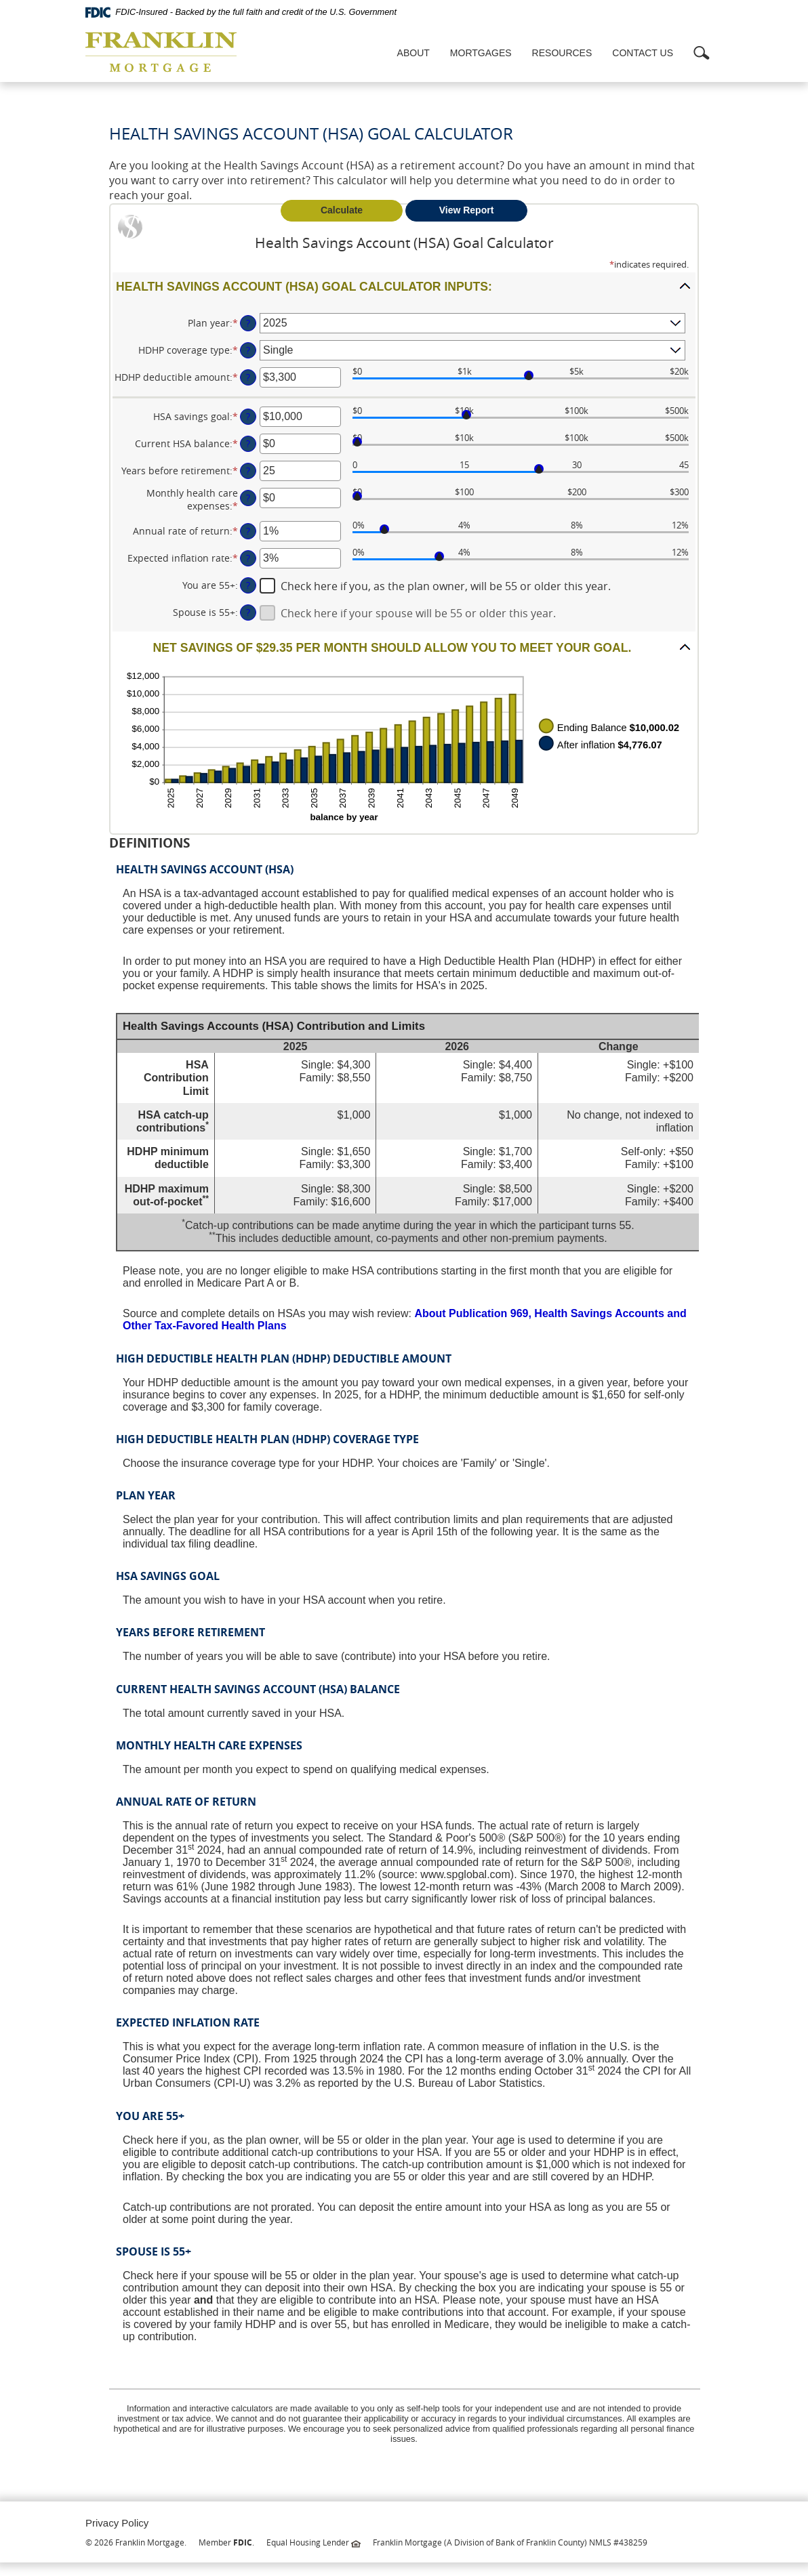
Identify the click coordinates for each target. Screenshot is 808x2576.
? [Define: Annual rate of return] (248, 530)
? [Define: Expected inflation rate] (248, 558)
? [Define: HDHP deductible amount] (248, 377)
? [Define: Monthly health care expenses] (248, 497)
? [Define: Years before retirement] (248, 470)
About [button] (413, 52)
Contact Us (642, 52)
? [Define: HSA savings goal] (248, 416)
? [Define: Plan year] (248, 322)
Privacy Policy (116, 2523)
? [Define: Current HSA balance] (248, 443)
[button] (404, 286)
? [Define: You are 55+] (248, 585)
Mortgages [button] (481, 52)
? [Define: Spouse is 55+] (248, 612)
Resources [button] (562, 52)
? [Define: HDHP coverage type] (248, 350)
